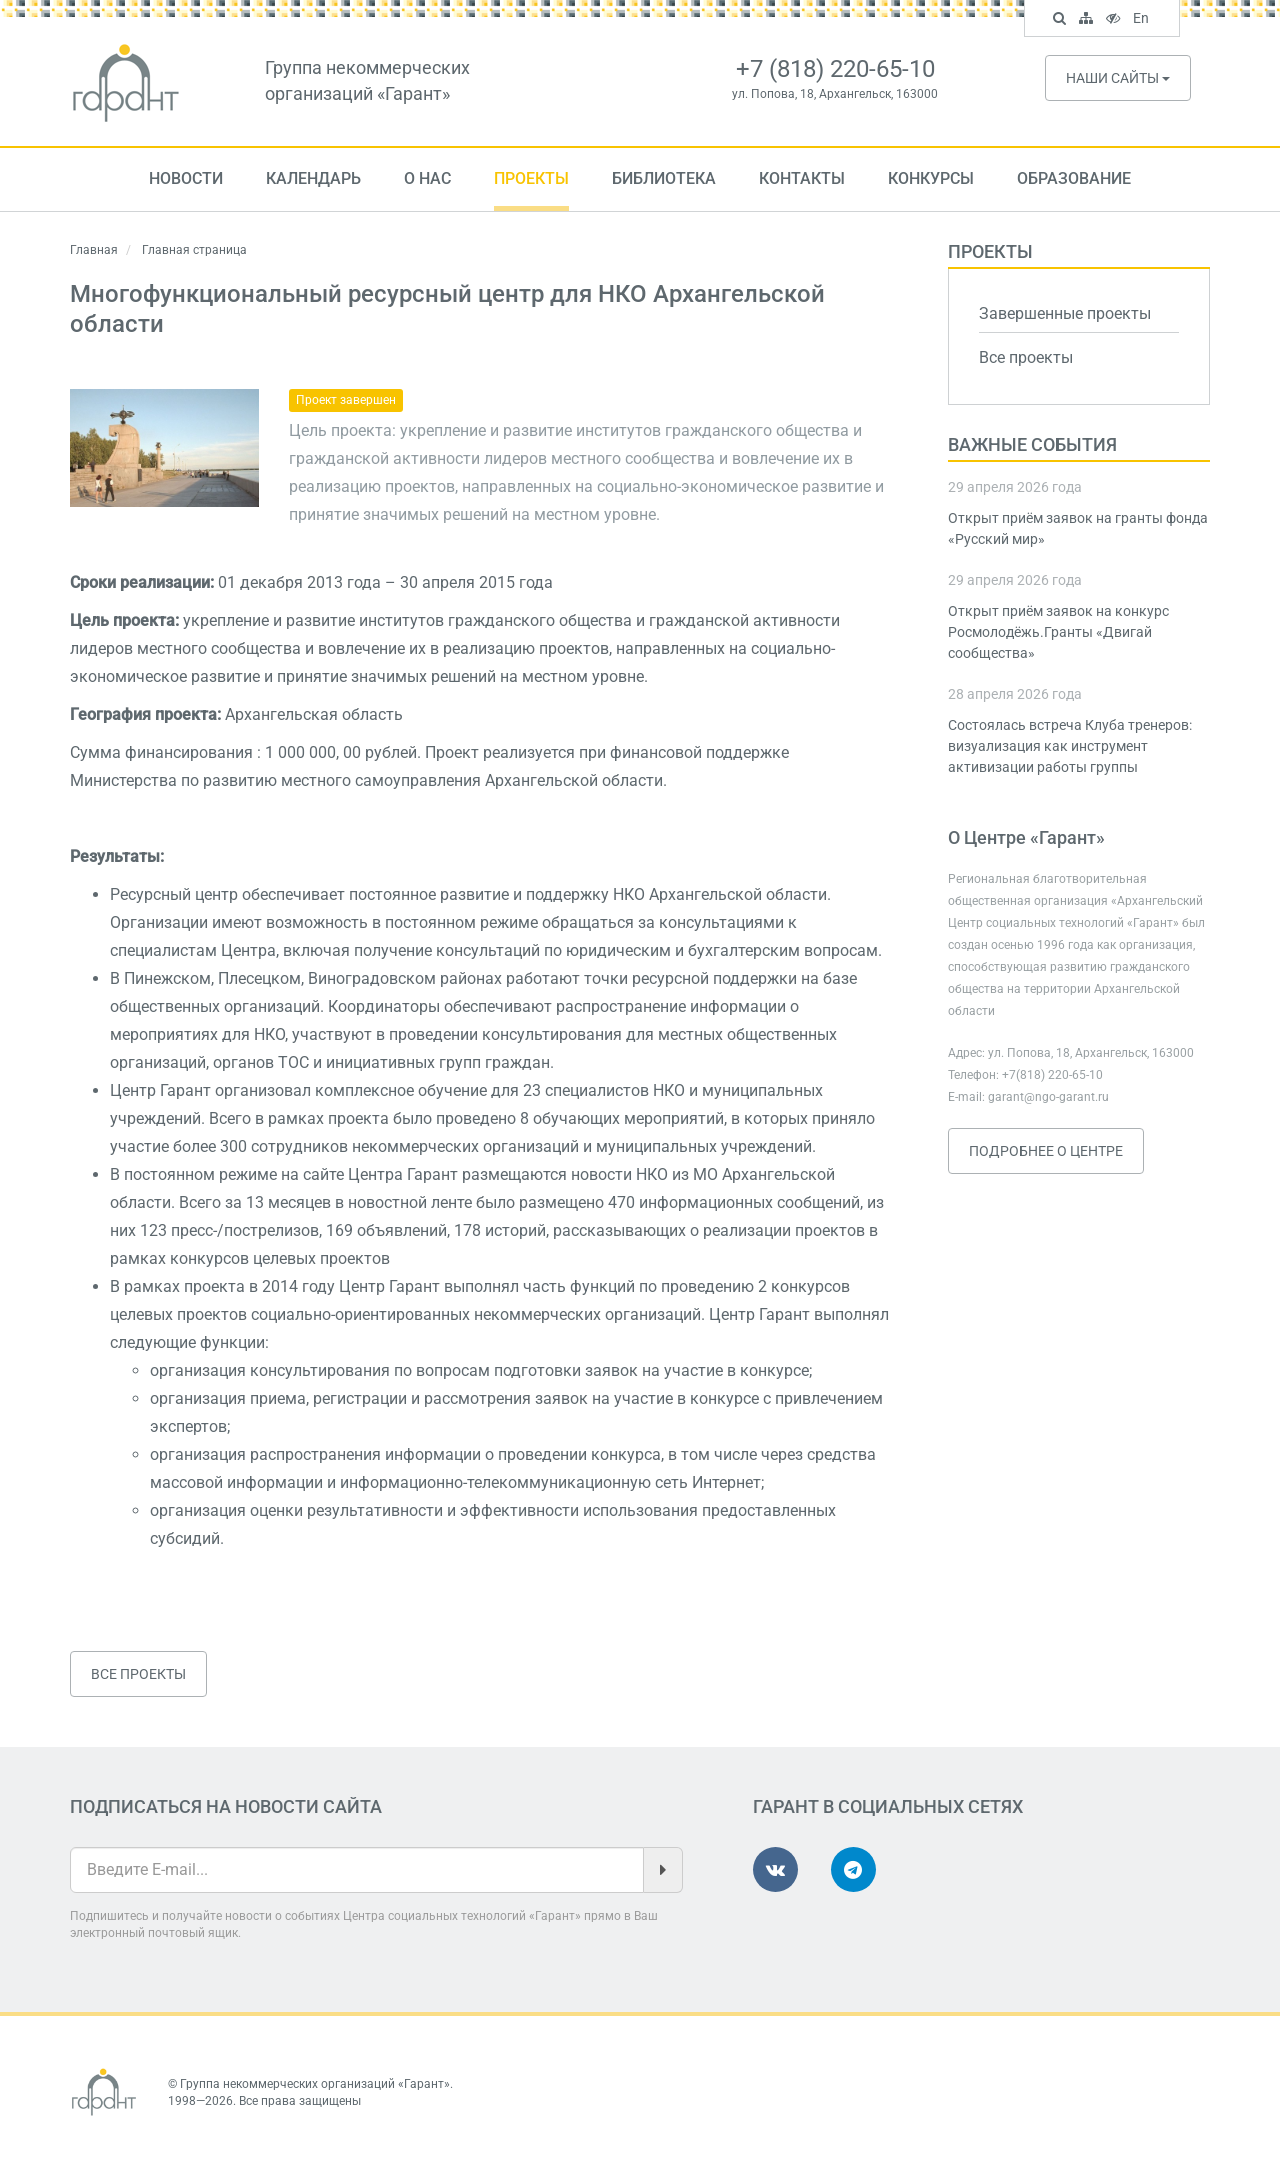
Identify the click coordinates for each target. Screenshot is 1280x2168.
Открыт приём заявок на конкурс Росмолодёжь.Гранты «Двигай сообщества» (1058, 632)
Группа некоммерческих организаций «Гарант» (315, 2084)
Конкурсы (931, 178)
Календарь (313, 178)
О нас (427, 178)
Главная (94, 250)
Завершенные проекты (1065, 313)
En (1143, 20)
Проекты (531, 178)
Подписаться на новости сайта (226, 1806)
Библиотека (664, 178)
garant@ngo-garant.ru (1048, 1097)
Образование (1074, 178)
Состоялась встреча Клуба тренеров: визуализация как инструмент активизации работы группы (1070, 746)
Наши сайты (1118, 78)
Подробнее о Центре (1046, 1151)
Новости (186, 178)
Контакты (802, 178)
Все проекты (138, 1674)
